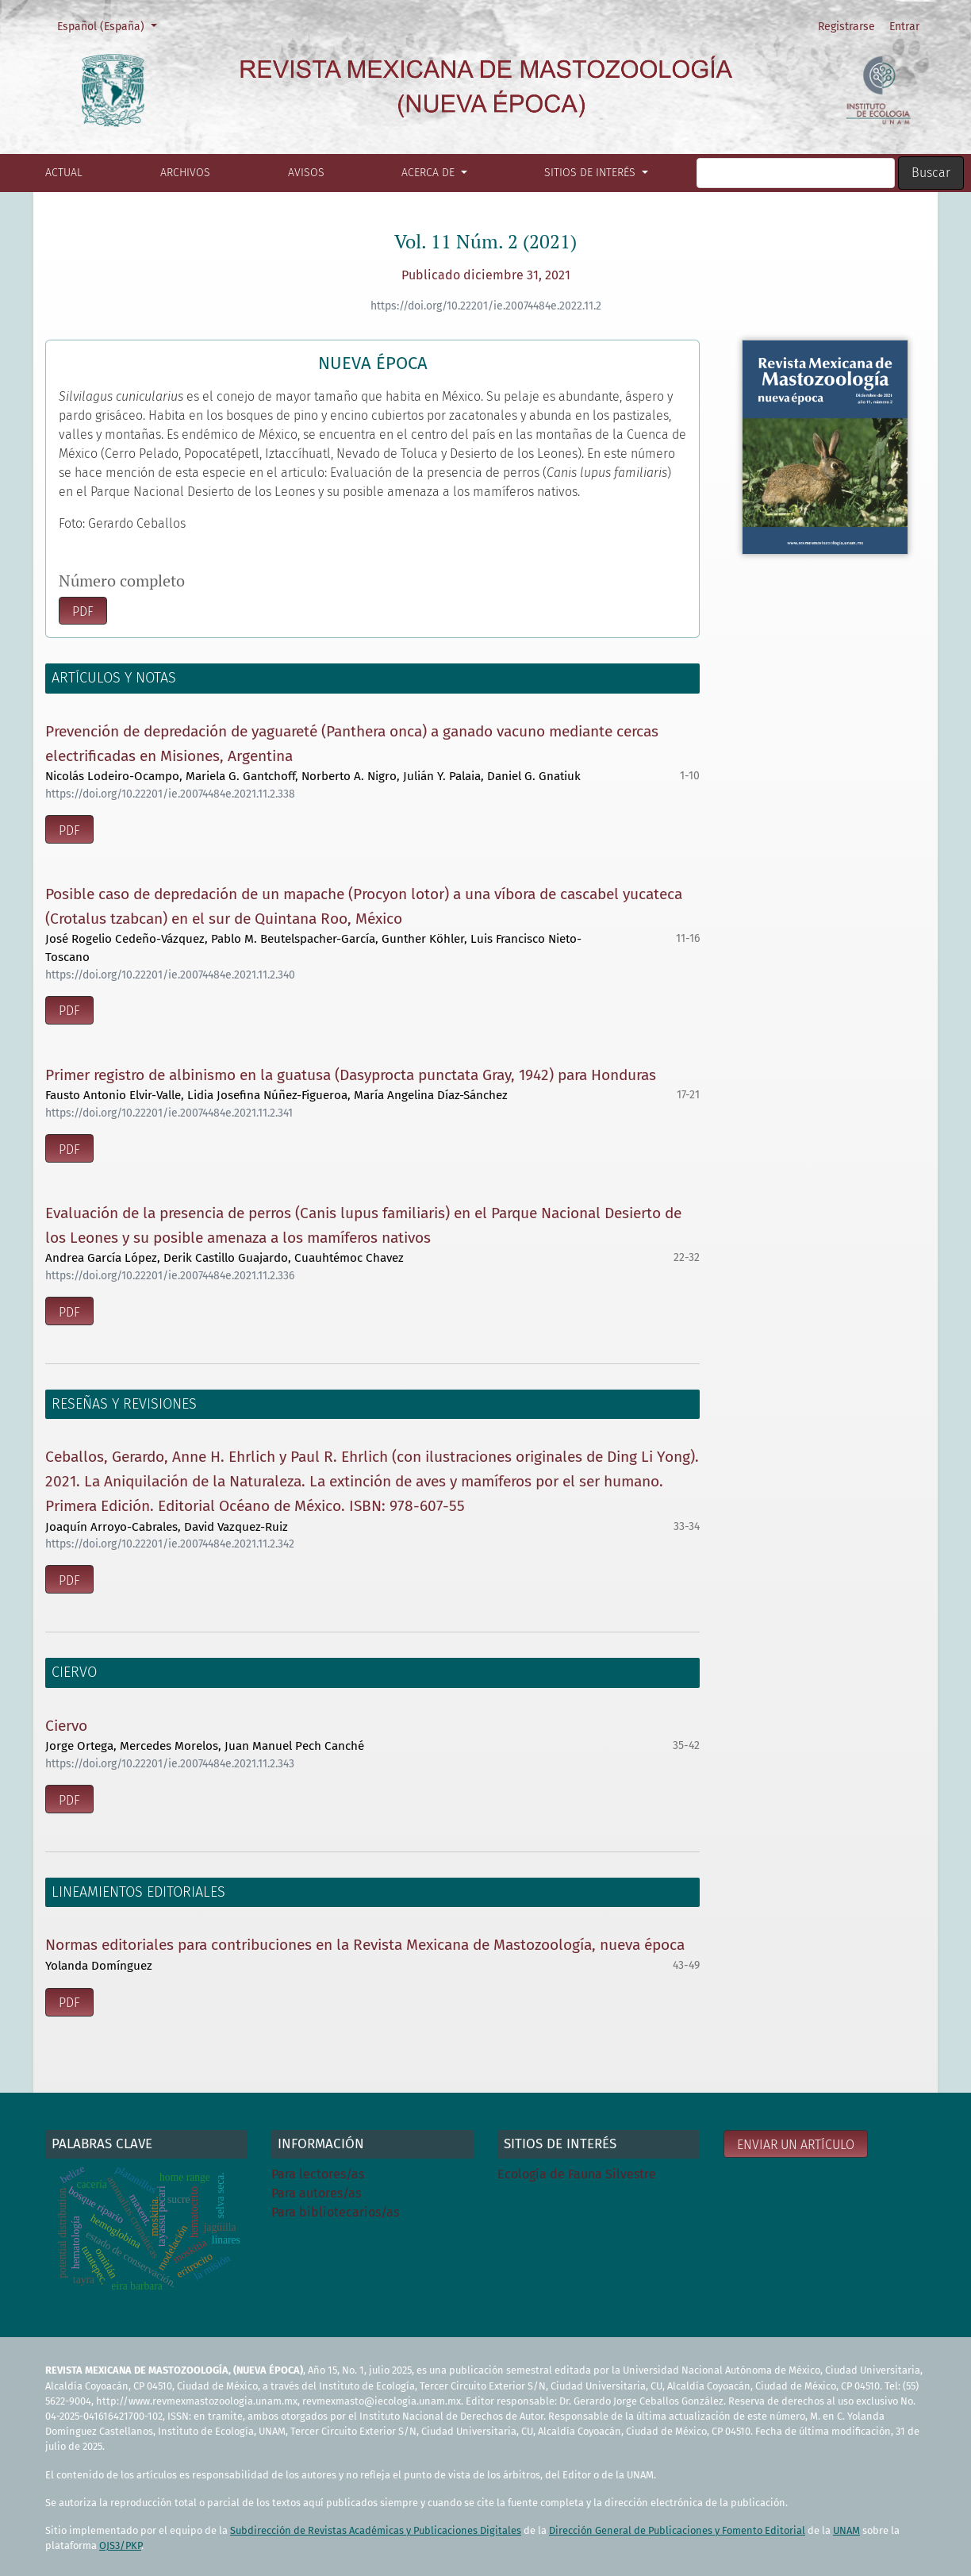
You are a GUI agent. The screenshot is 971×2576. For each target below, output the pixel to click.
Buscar (931, 172)
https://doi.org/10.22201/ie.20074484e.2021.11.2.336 (169, 1275)
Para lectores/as (317, 2174)
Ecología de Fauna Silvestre (576, 2174)
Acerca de (429, 172)
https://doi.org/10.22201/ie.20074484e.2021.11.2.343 (169, 1764)
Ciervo (66, 1726)
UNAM (846, 2530)
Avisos (306, 172)
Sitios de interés (591, 172)
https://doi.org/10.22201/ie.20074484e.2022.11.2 (485, 306)
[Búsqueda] (796, 173)
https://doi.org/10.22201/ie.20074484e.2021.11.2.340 (170, 975)
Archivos (185, 172)
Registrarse (846, 26)
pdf (83, 611)
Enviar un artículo (795, 2144)
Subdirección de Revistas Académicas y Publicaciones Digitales (375, 2530)
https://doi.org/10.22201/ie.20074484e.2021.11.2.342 (169, 1544)
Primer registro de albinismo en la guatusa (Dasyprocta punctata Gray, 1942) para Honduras (350, 1075)
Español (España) (112, 25)
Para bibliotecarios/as (335, 2212)
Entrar (904, 26)
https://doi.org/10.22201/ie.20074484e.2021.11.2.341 (169, 1113)
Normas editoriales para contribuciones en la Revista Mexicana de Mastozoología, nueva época (365, 1945)
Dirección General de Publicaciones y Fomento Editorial (677, 2530)
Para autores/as (316, 2193)
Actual (64, 172)
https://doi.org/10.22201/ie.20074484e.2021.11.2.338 (170, 794)
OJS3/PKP (120, 2545)
